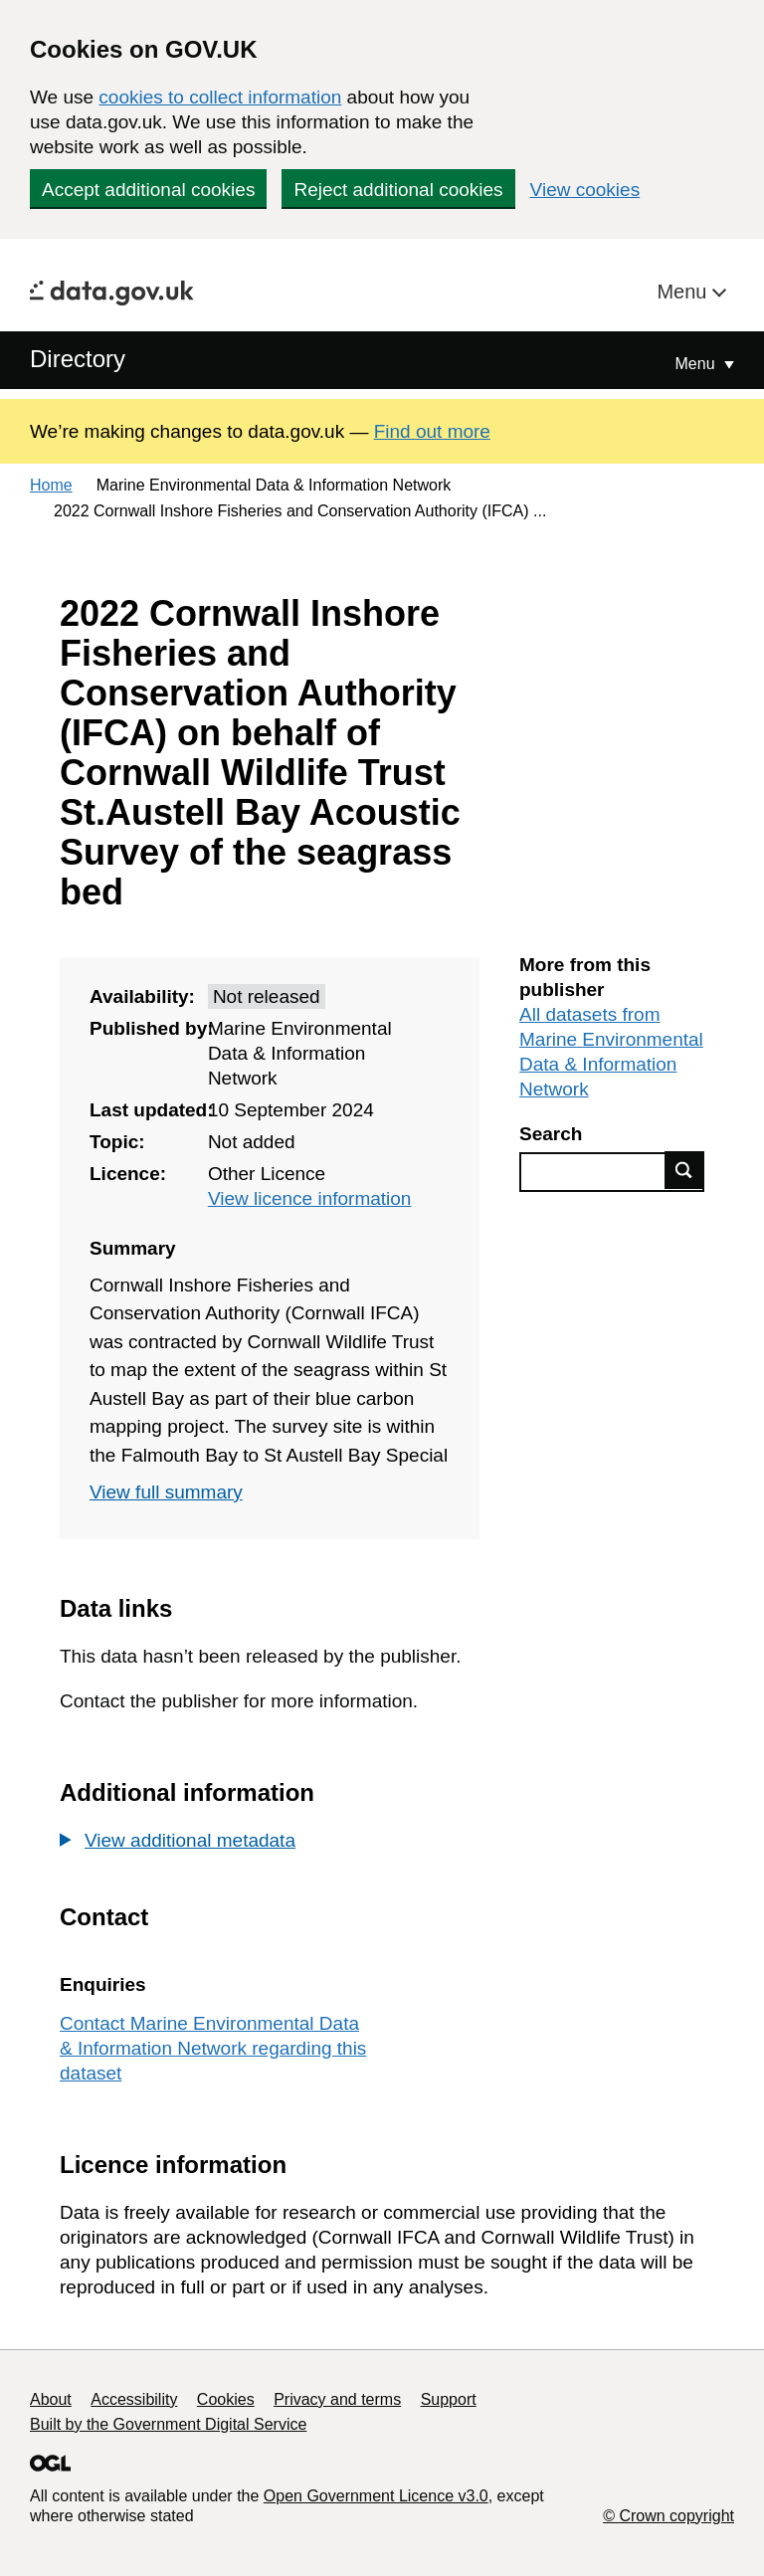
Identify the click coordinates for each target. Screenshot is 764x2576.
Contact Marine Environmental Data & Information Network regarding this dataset (213, 2048)
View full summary (166, 1492)
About (51, 2399)
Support (449, 2399)
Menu (684, 291)
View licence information (310, 1198)
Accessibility (134, 2399)
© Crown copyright (668, 2515)
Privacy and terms (337, 2399)
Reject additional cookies (397, 189)
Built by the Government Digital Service (168, 2424)
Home (51, 485)
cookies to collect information (219, 97)
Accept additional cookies (148, 189)
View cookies (585, 189)
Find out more (432, 431)
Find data (684, 1170)
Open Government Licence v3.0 (376, 2495)
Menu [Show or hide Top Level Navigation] (697, 363)
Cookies (226, 2399)
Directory (77, 358)
